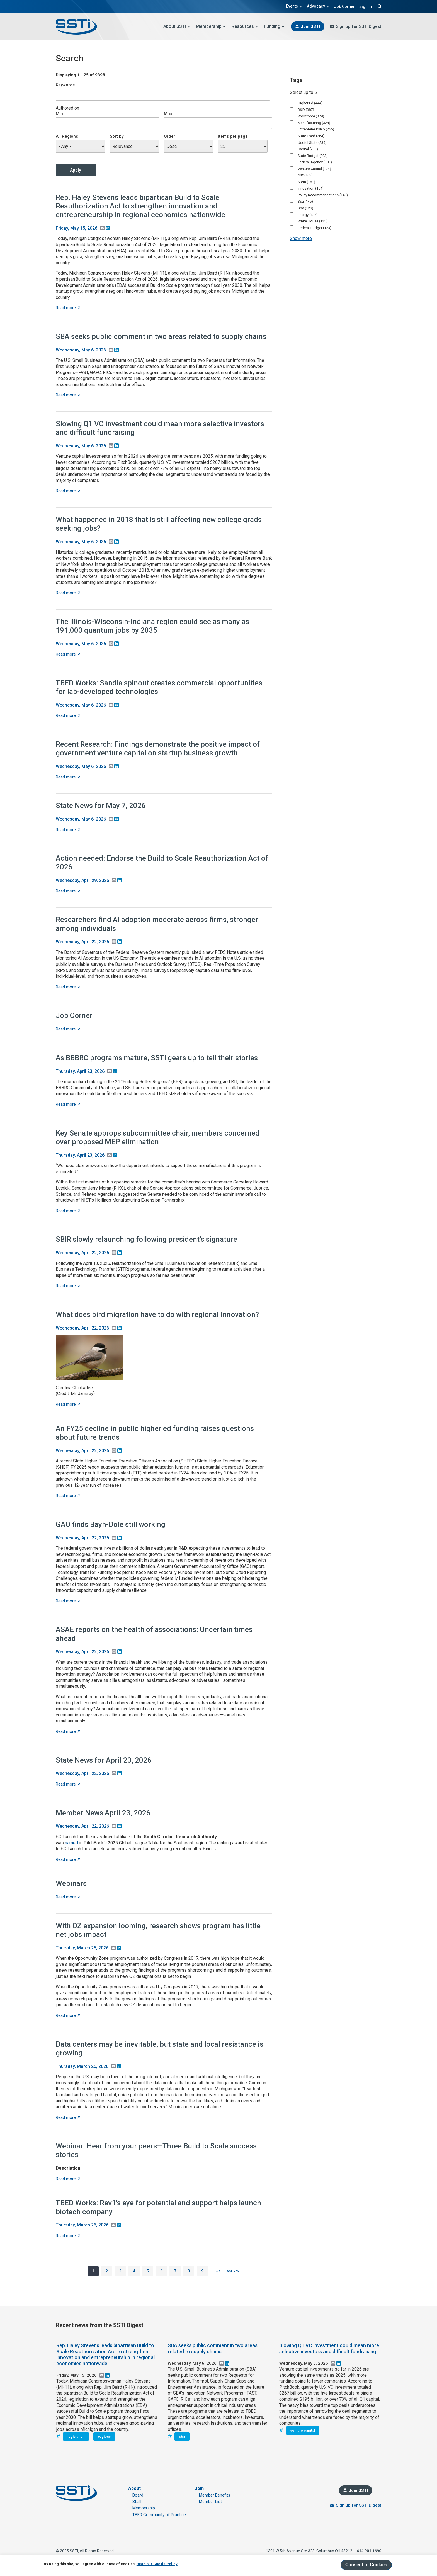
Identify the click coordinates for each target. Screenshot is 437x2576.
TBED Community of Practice (159, 2514)
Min (59, 113)
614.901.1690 (369, 2551)
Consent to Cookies (366, 2564)
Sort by (116, 136)
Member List (210, 2501)
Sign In (365, 6)
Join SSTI (310, 26)
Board (137, 2495)
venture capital (302, 2430)
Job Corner (344, 6)
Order (169, 136)
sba (182, 2436)
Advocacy (318, 6)
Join (199, 2488)
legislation (75, 2436)
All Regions (67, 136)
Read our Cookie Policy (157, 2564)
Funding (274, 26)
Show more (301, 238)
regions (104, 2436)
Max (168, 113)
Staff (137, 2501)
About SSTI (176, 26)
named (71, 1842)
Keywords (65, 85)
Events (294, 6)
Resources (245, 26)
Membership (211, 26)
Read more (68, 307)
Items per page (233, 136)
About (134, 2488)
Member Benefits (214, 2495)
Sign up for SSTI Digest (358, 26)
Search (378, 6)
